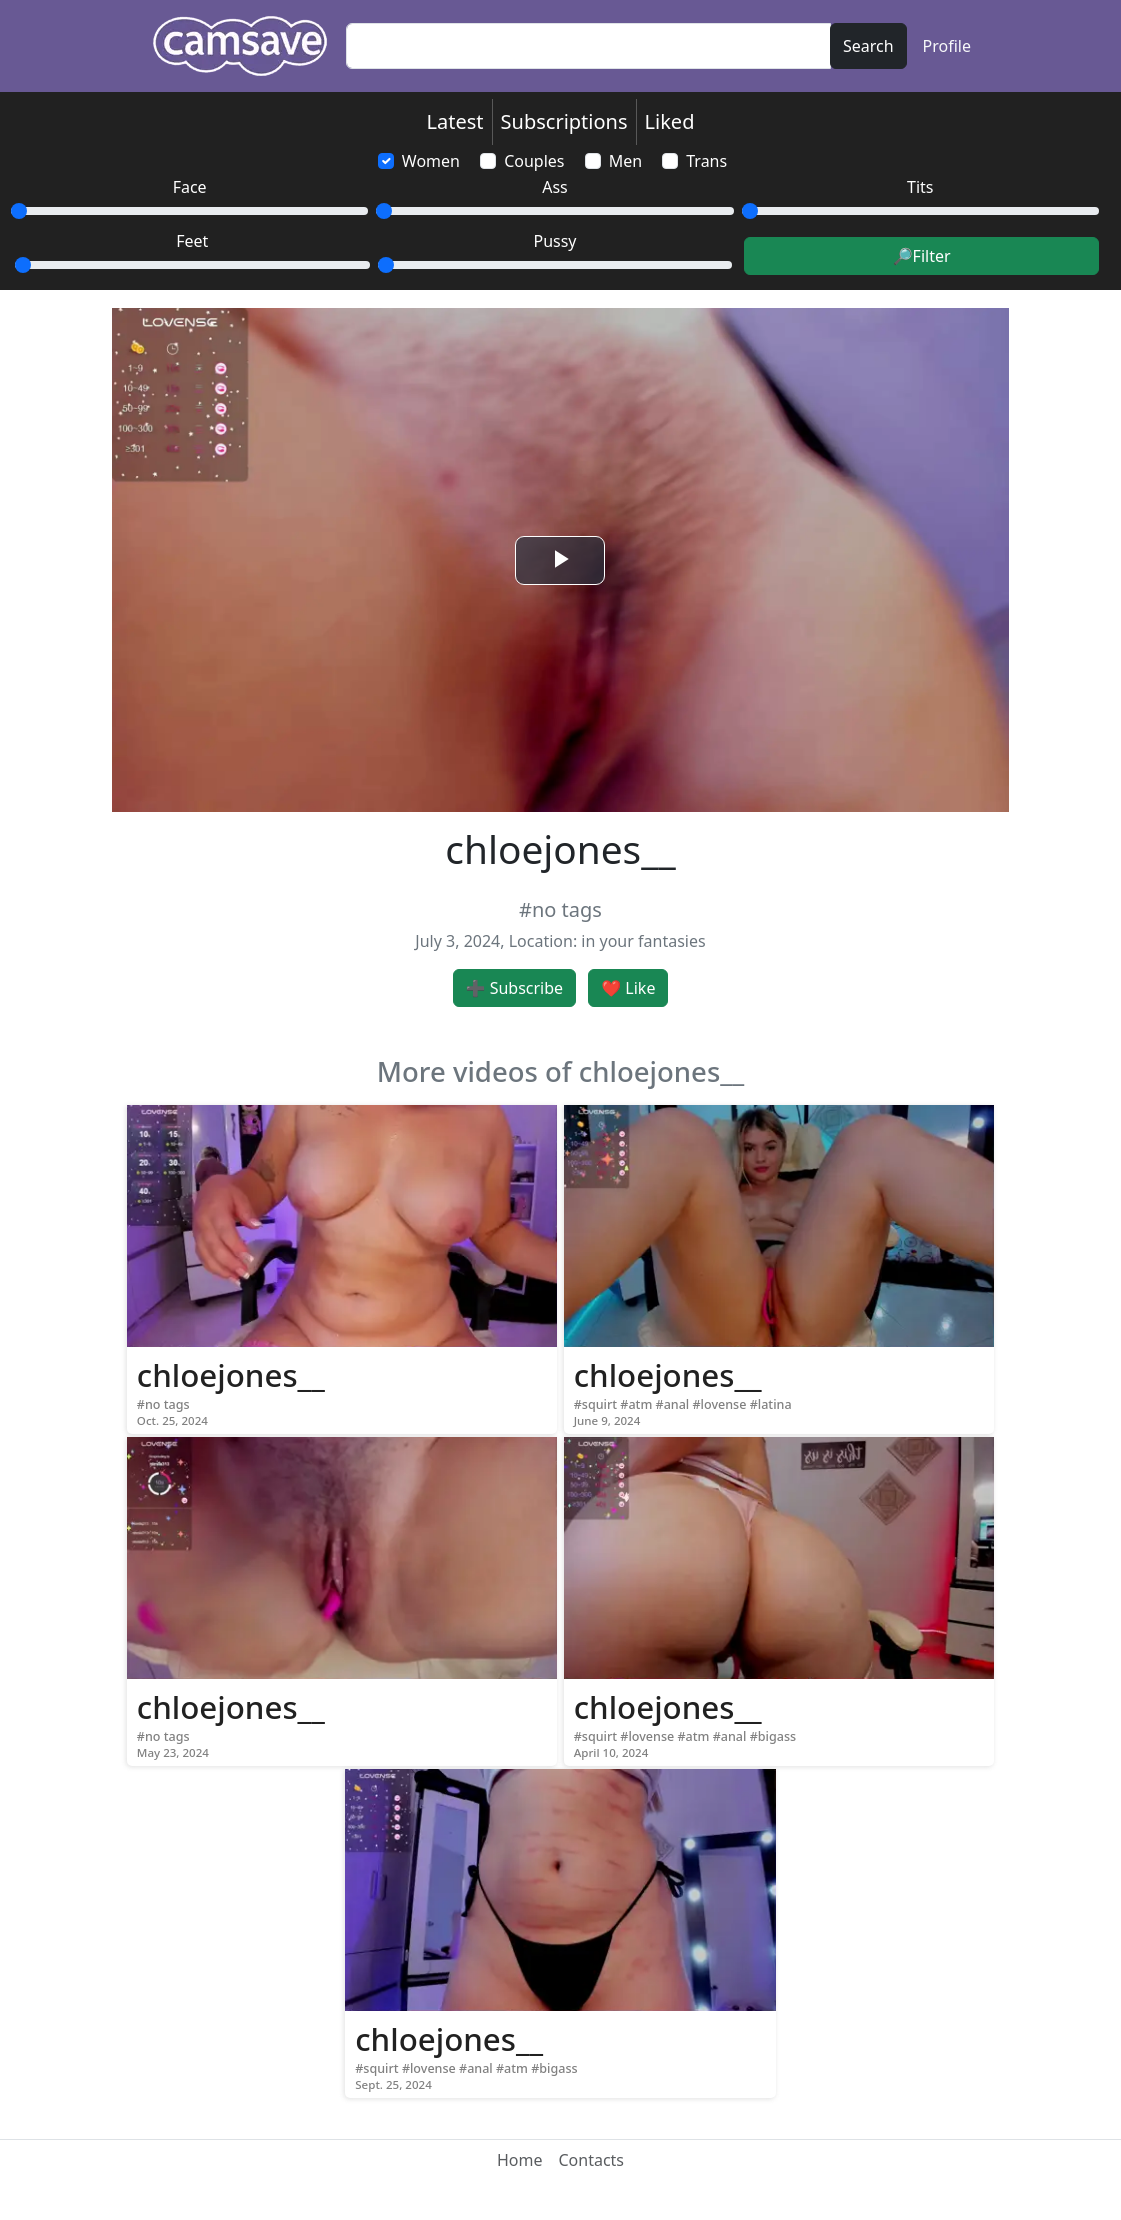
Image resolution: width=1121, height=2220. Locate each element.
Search (868, 46)
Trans (706, 161)
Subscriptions (564, 121)
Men (625, 161)
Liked (670, 121)
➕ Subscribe (515, 988)
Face (190, 187)
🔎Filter (922, 256)
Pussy (554, 241)
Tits (920, 187)
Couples (534, 161)
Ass (555, 187)
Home (520, 2160)
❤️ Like (628, 988)
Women (431, 161)
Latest (455, 121)
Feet (192, 241)
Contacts (591, 2160)
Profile (947, 46)
